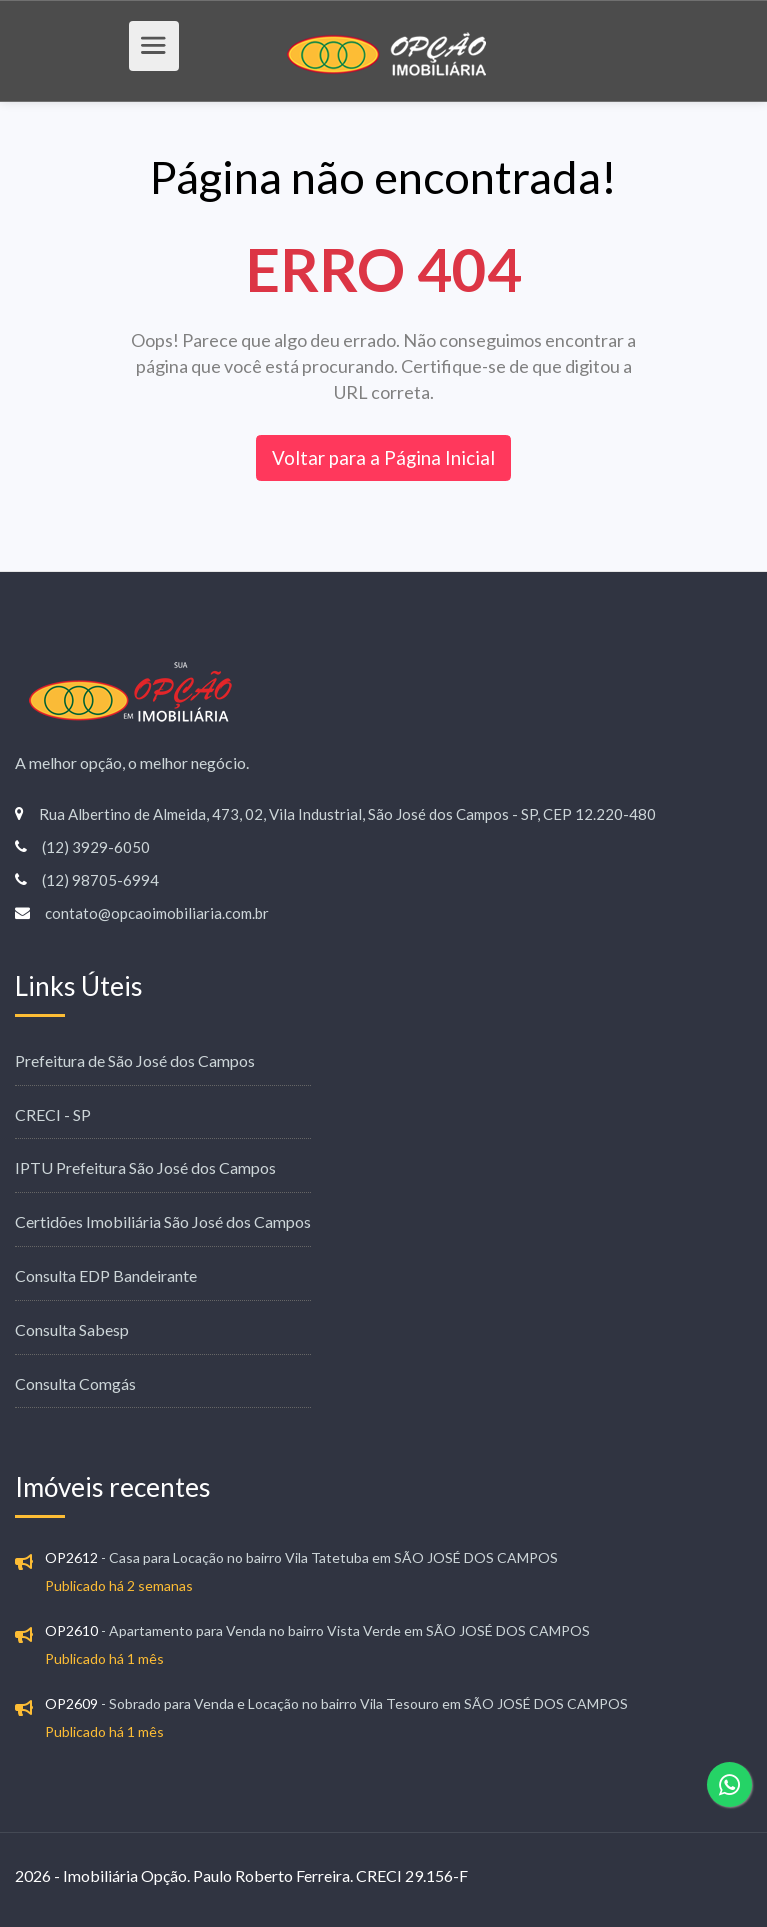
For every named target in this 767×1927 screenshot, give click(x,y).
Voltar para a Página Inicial (383, 457)
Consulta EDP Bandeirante (106, 1275)
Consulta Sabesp (72, 1329)
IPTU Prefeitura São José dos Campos (145, 1167)
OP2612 (71, 1557)
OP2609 (71, 1703)
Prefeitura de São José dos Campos (135, 1060)
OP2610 (71, 1630)
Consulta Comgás (75, 1383)
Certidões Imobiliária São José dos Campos (163, 1221)
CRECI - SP (53, 1114)
